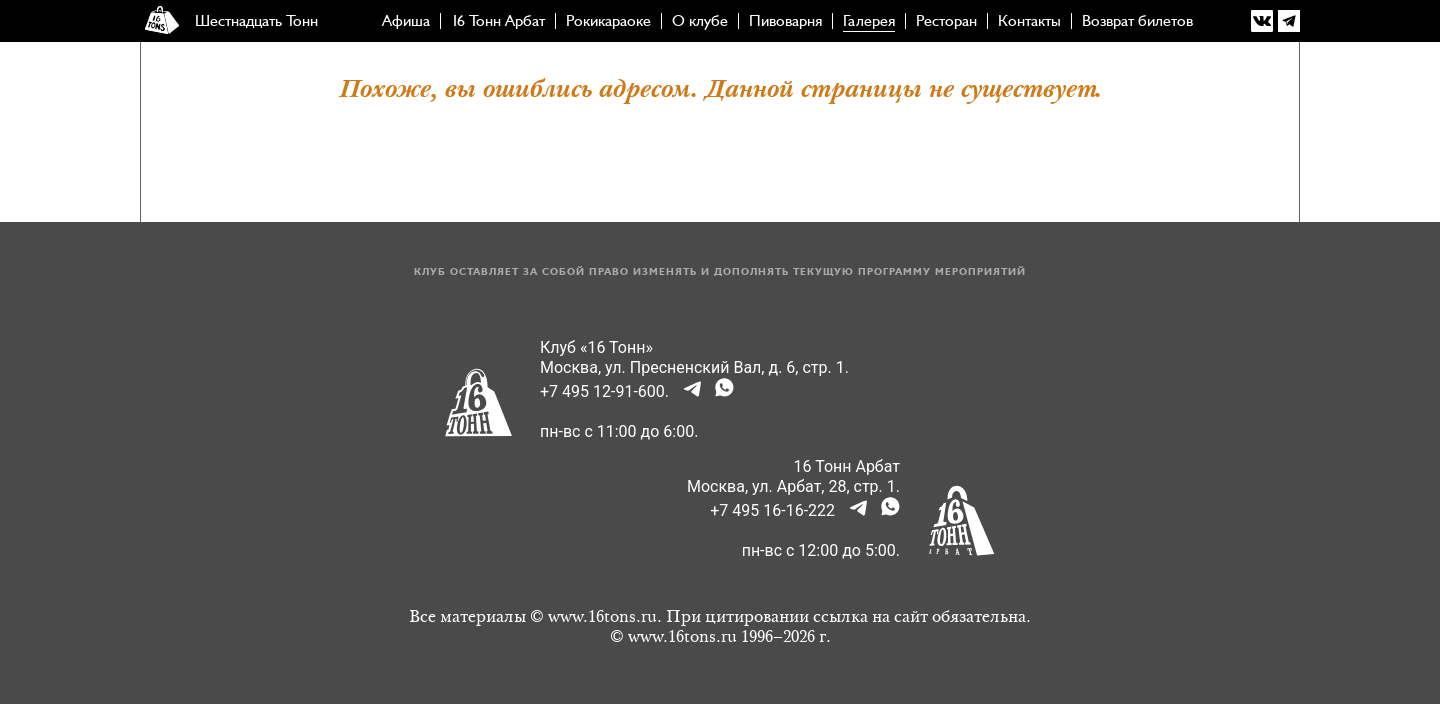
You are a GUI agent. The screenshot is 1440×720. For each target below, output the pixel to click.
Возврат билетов (1137, 21)
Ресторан (946, 21)
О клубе (700, 21)
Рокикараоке (608, 21)
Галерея (869, 21)
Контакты (1029, 21)
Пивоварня (785, 21)
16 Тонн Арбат (498, 21)
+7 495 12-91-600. (604, 391)
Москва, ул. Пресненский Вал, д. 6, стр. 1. (694, 367)
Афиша (406, 21)
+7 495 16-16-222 (772, 510)
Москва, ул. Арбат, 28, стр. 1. (793, 486)
